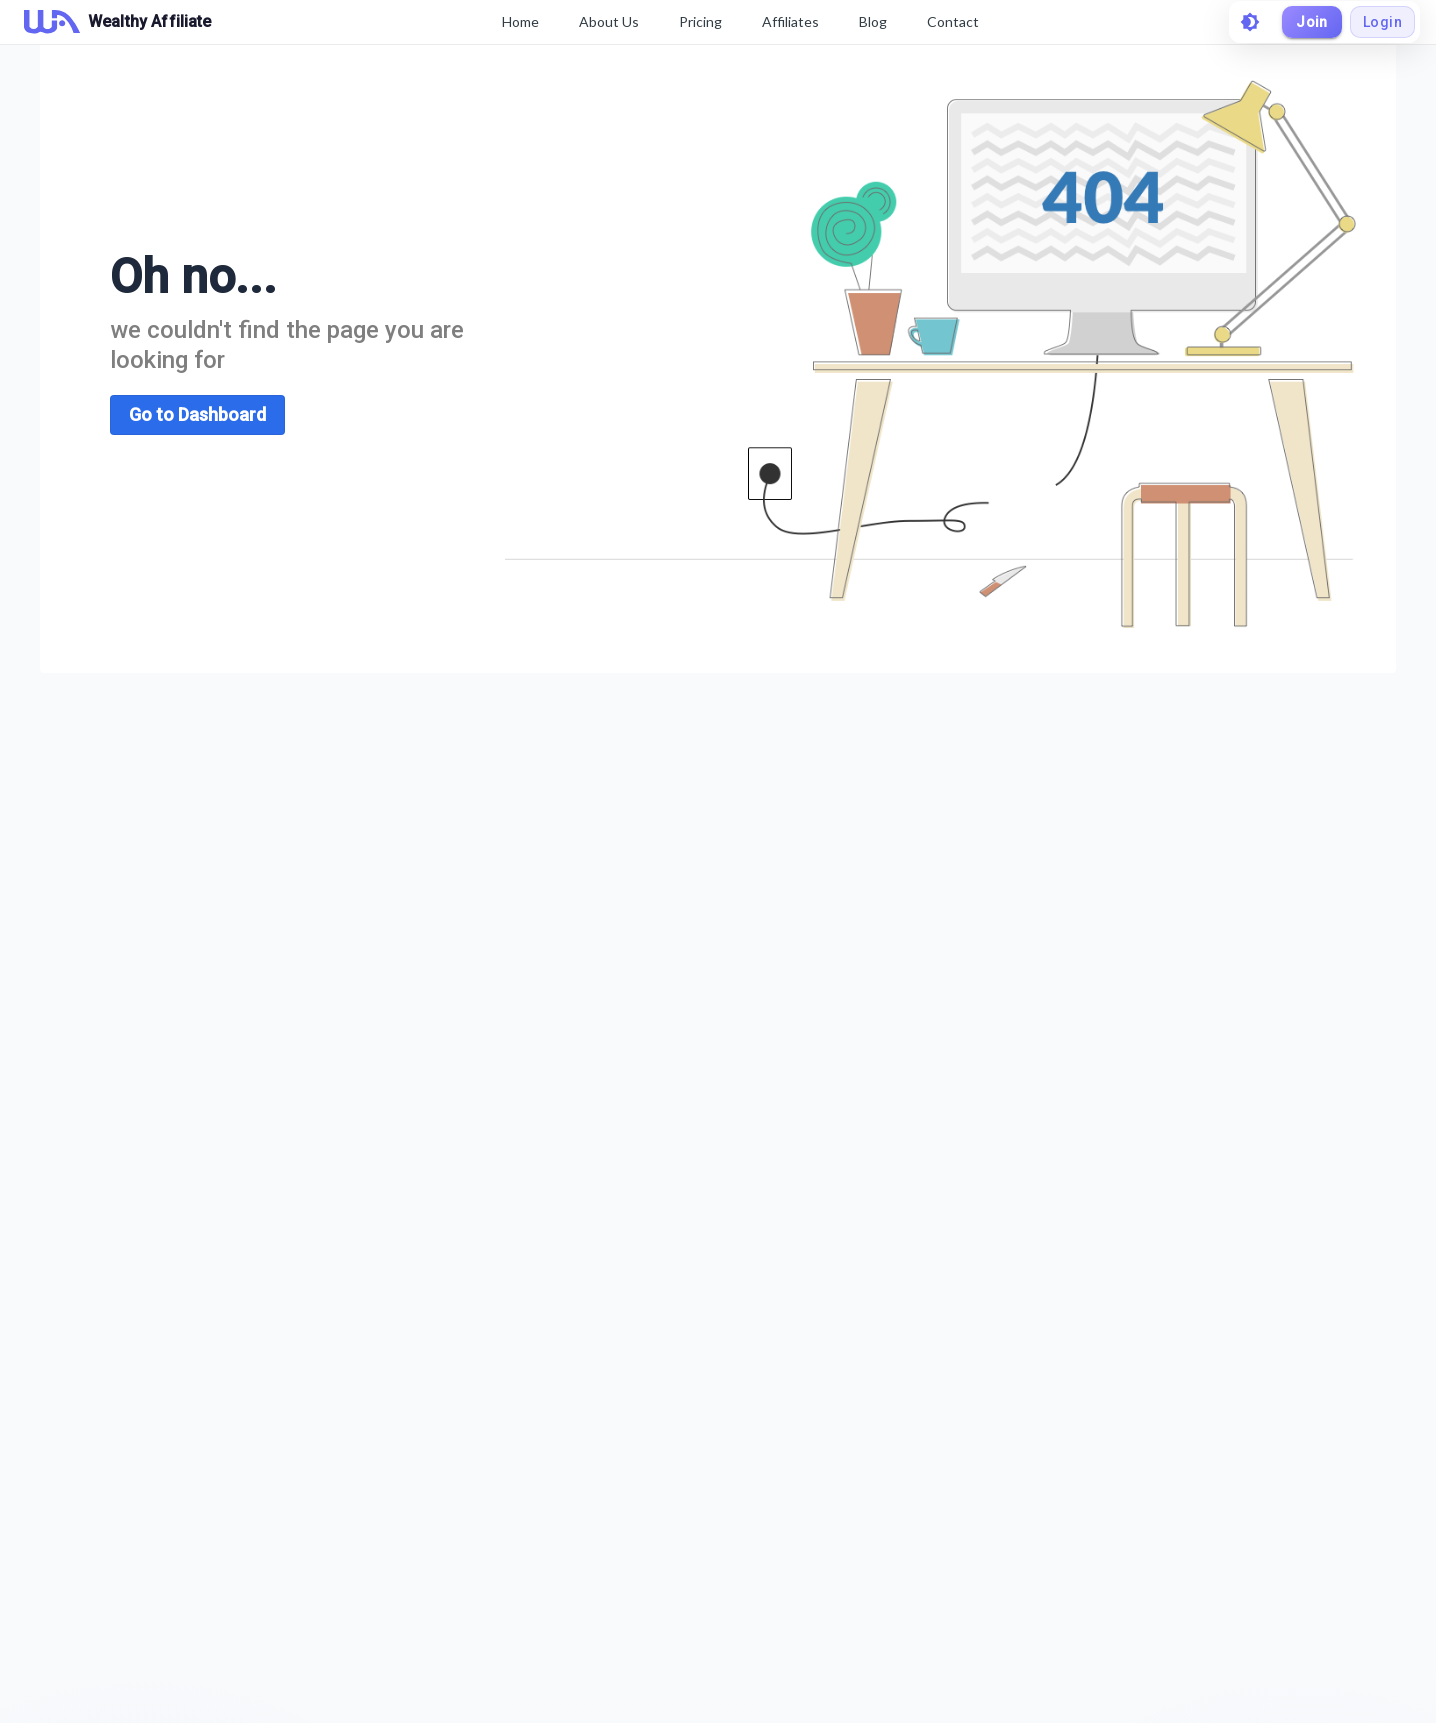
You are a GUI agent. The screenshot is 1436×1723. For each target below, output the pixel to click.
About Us (609, 21)
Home (520, 21)
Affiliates (790, 21)
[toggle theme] (1250, 22)
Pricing (700, 21)
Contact (953, 21)
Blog (873, 21)
